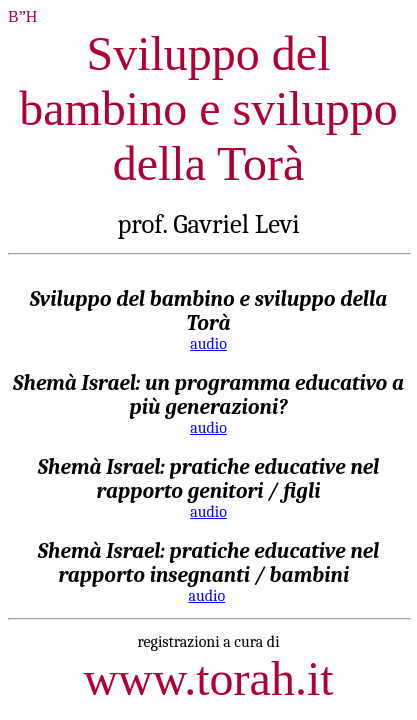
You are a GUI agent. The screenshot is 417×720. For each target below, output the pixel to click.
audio (208, 344)
